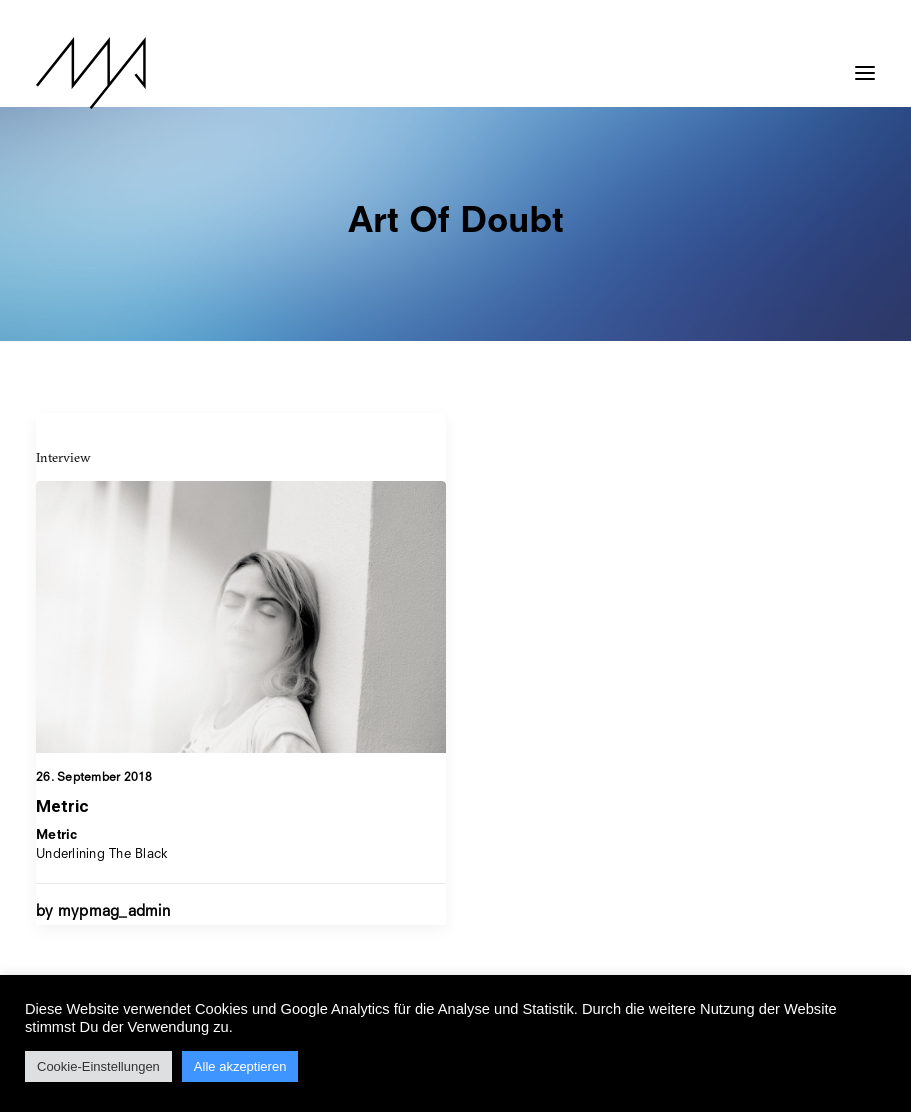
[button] (865, 63)
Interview (63, 457)
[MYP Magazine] (91, 73)
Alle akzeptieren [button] (240, 1066)
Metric (62, 806)
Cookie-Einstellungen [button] (98, 1066)
